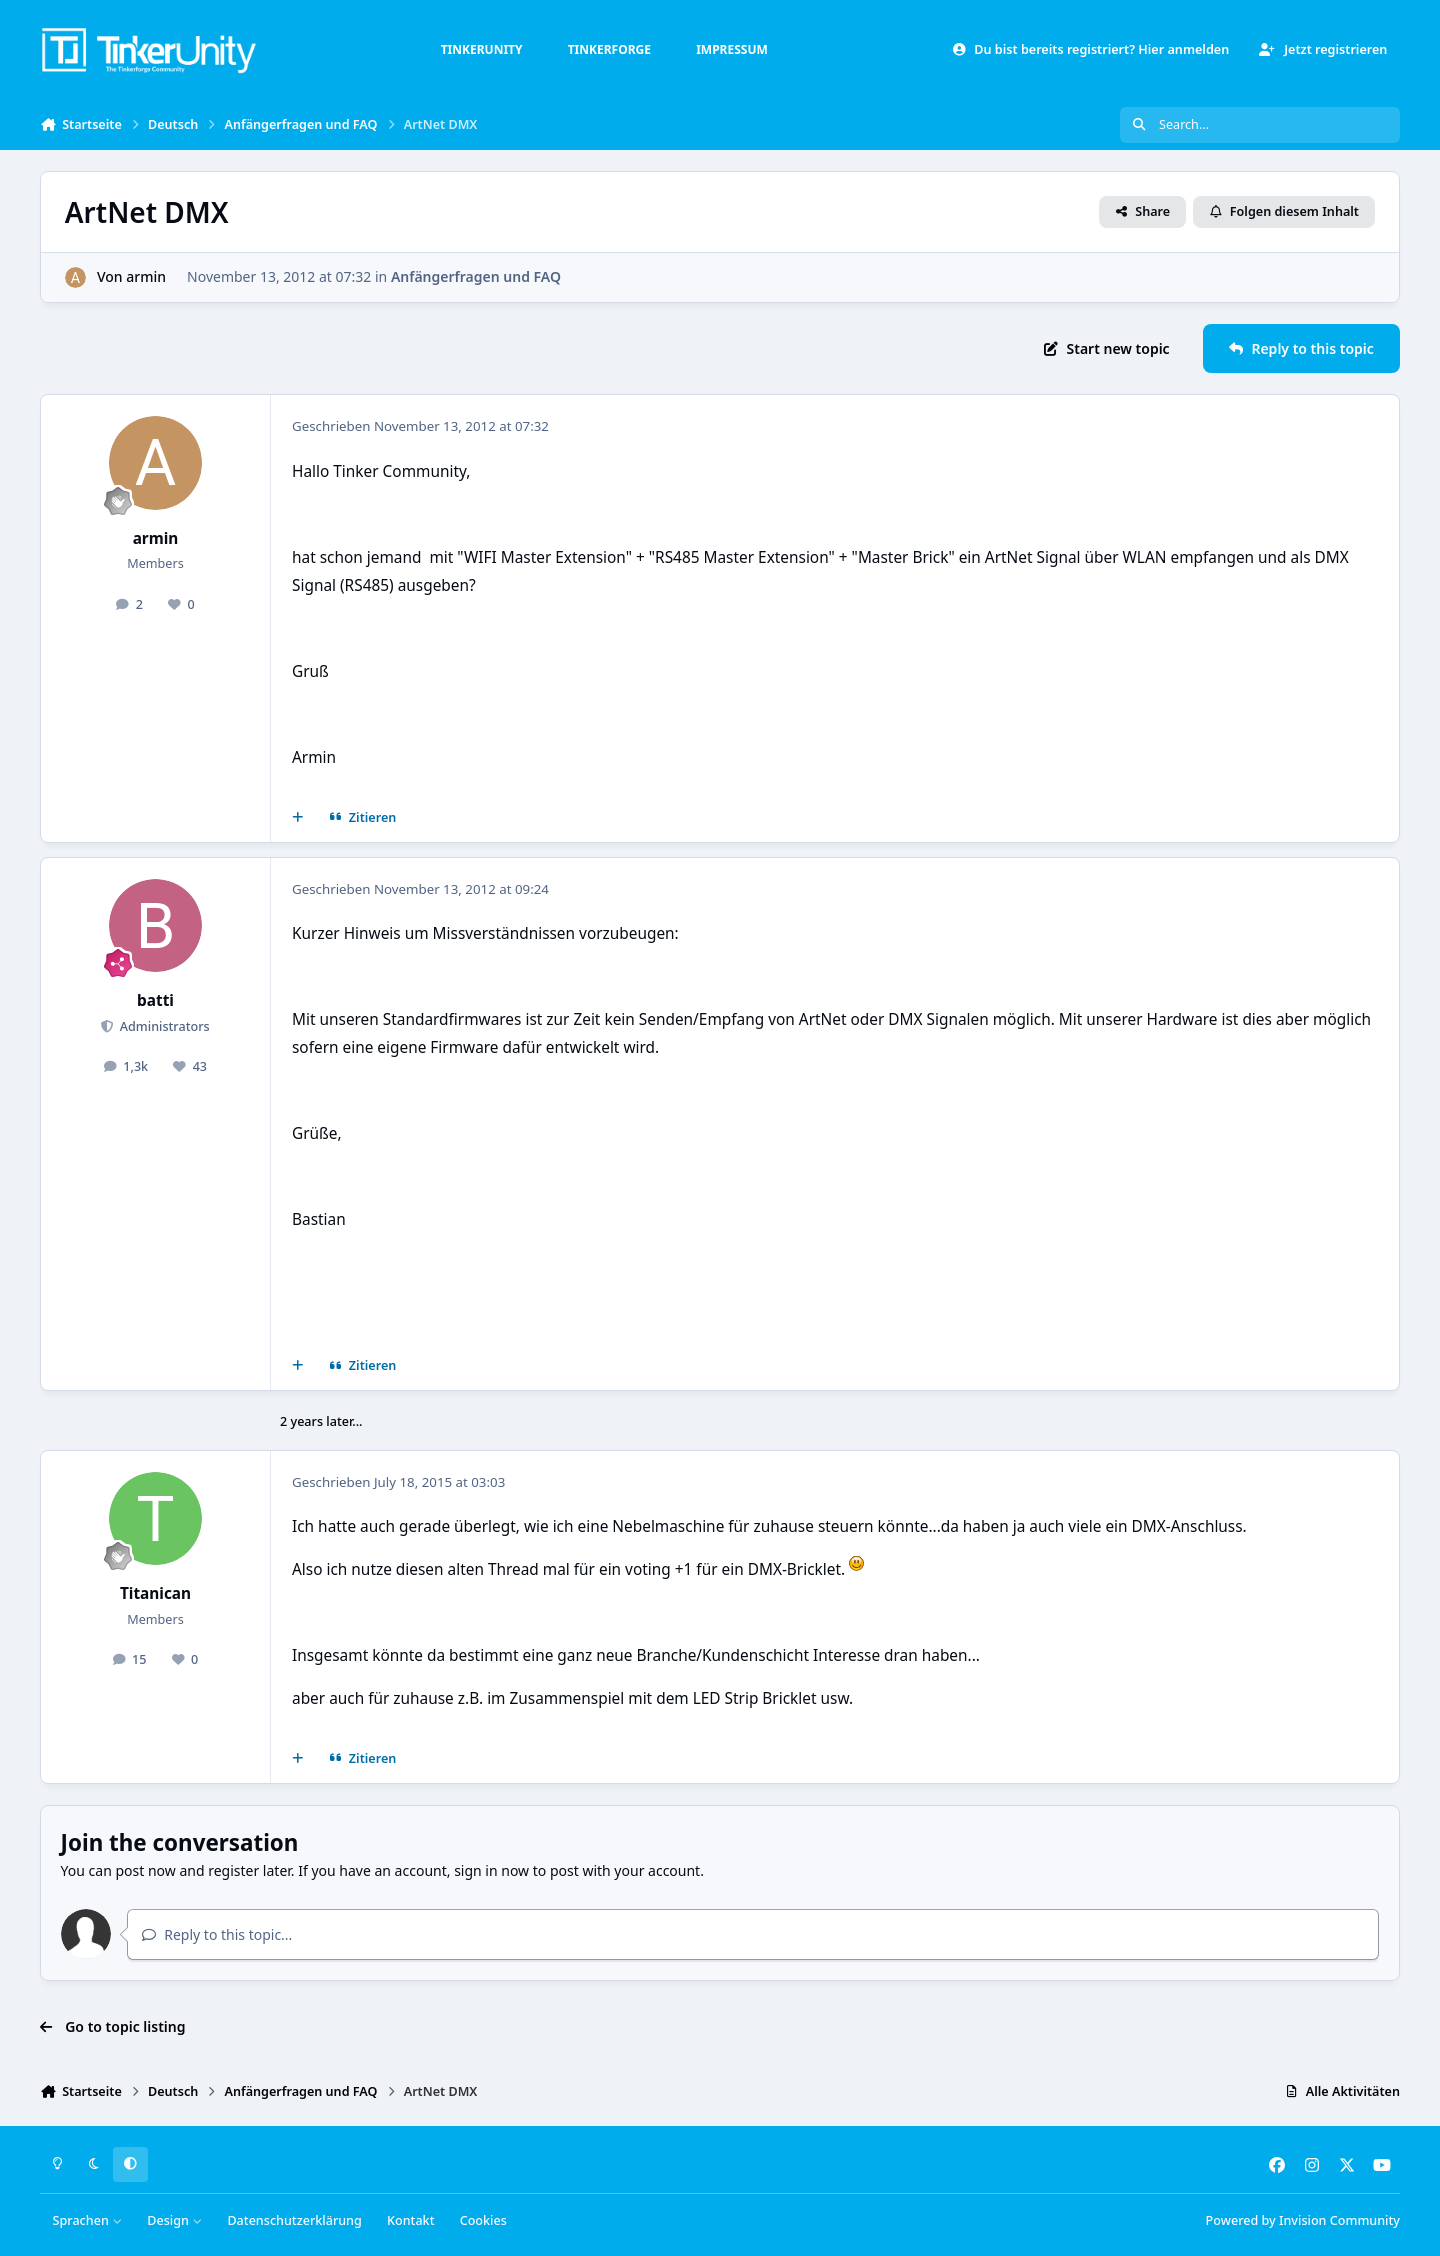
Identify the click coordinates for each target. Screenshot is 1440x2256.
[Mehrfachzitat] (298, 818)
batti (155, 1000)
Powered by (1303, 2220)
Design (174, 2220)
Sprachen (88, 2220)
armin (146, 276)
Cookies (483, 2220)
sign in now (491, 1870)
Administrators (162, 1026)
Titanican (155, 1593)
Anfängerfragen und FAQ (476, 276)
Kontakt (410, 2220)
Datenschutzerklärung (294, 2220)
